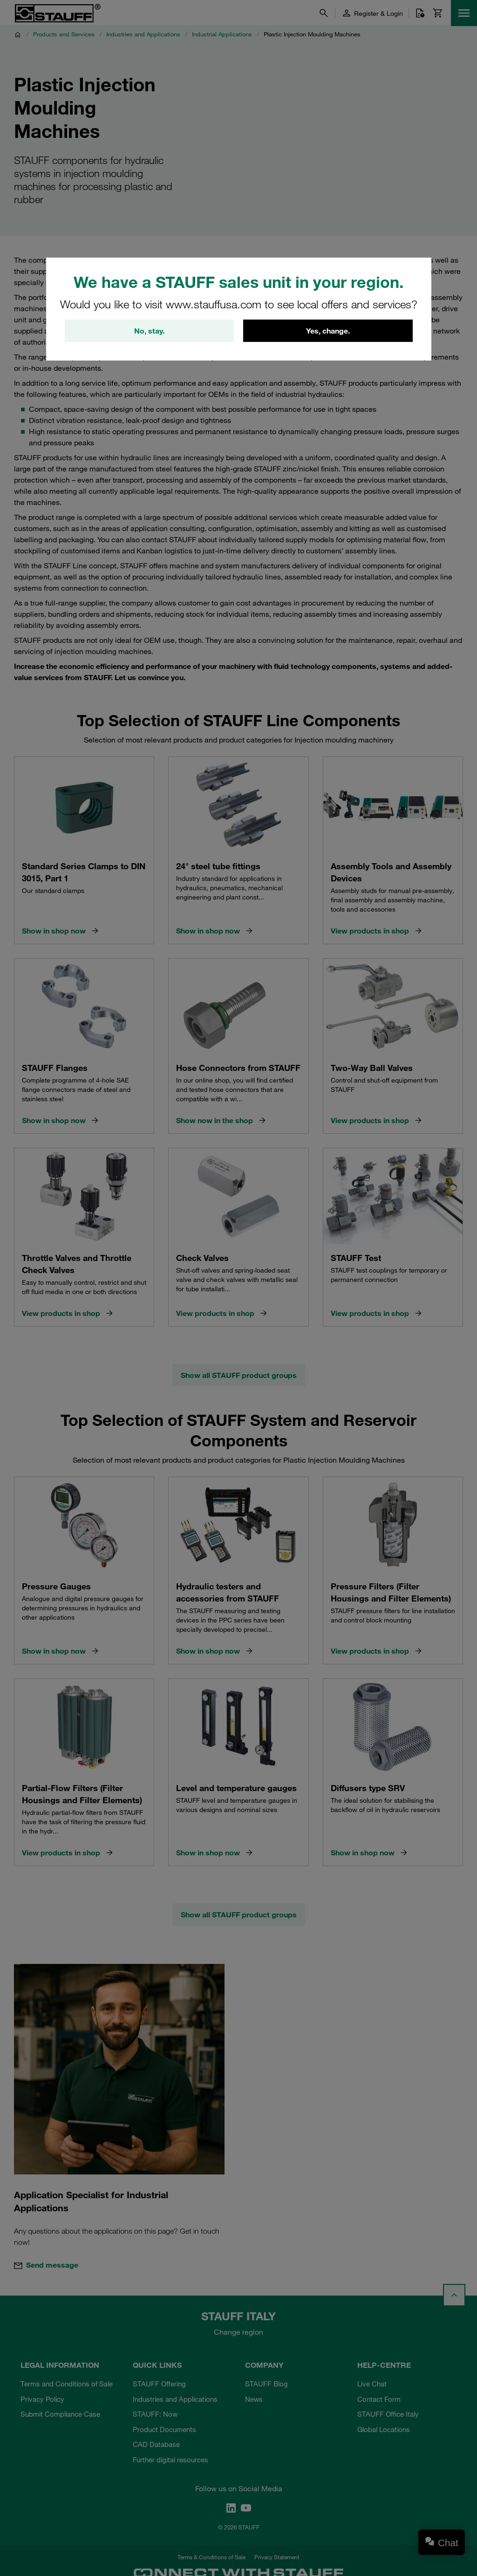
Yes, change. (328, 330)
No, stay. (149, 330)
